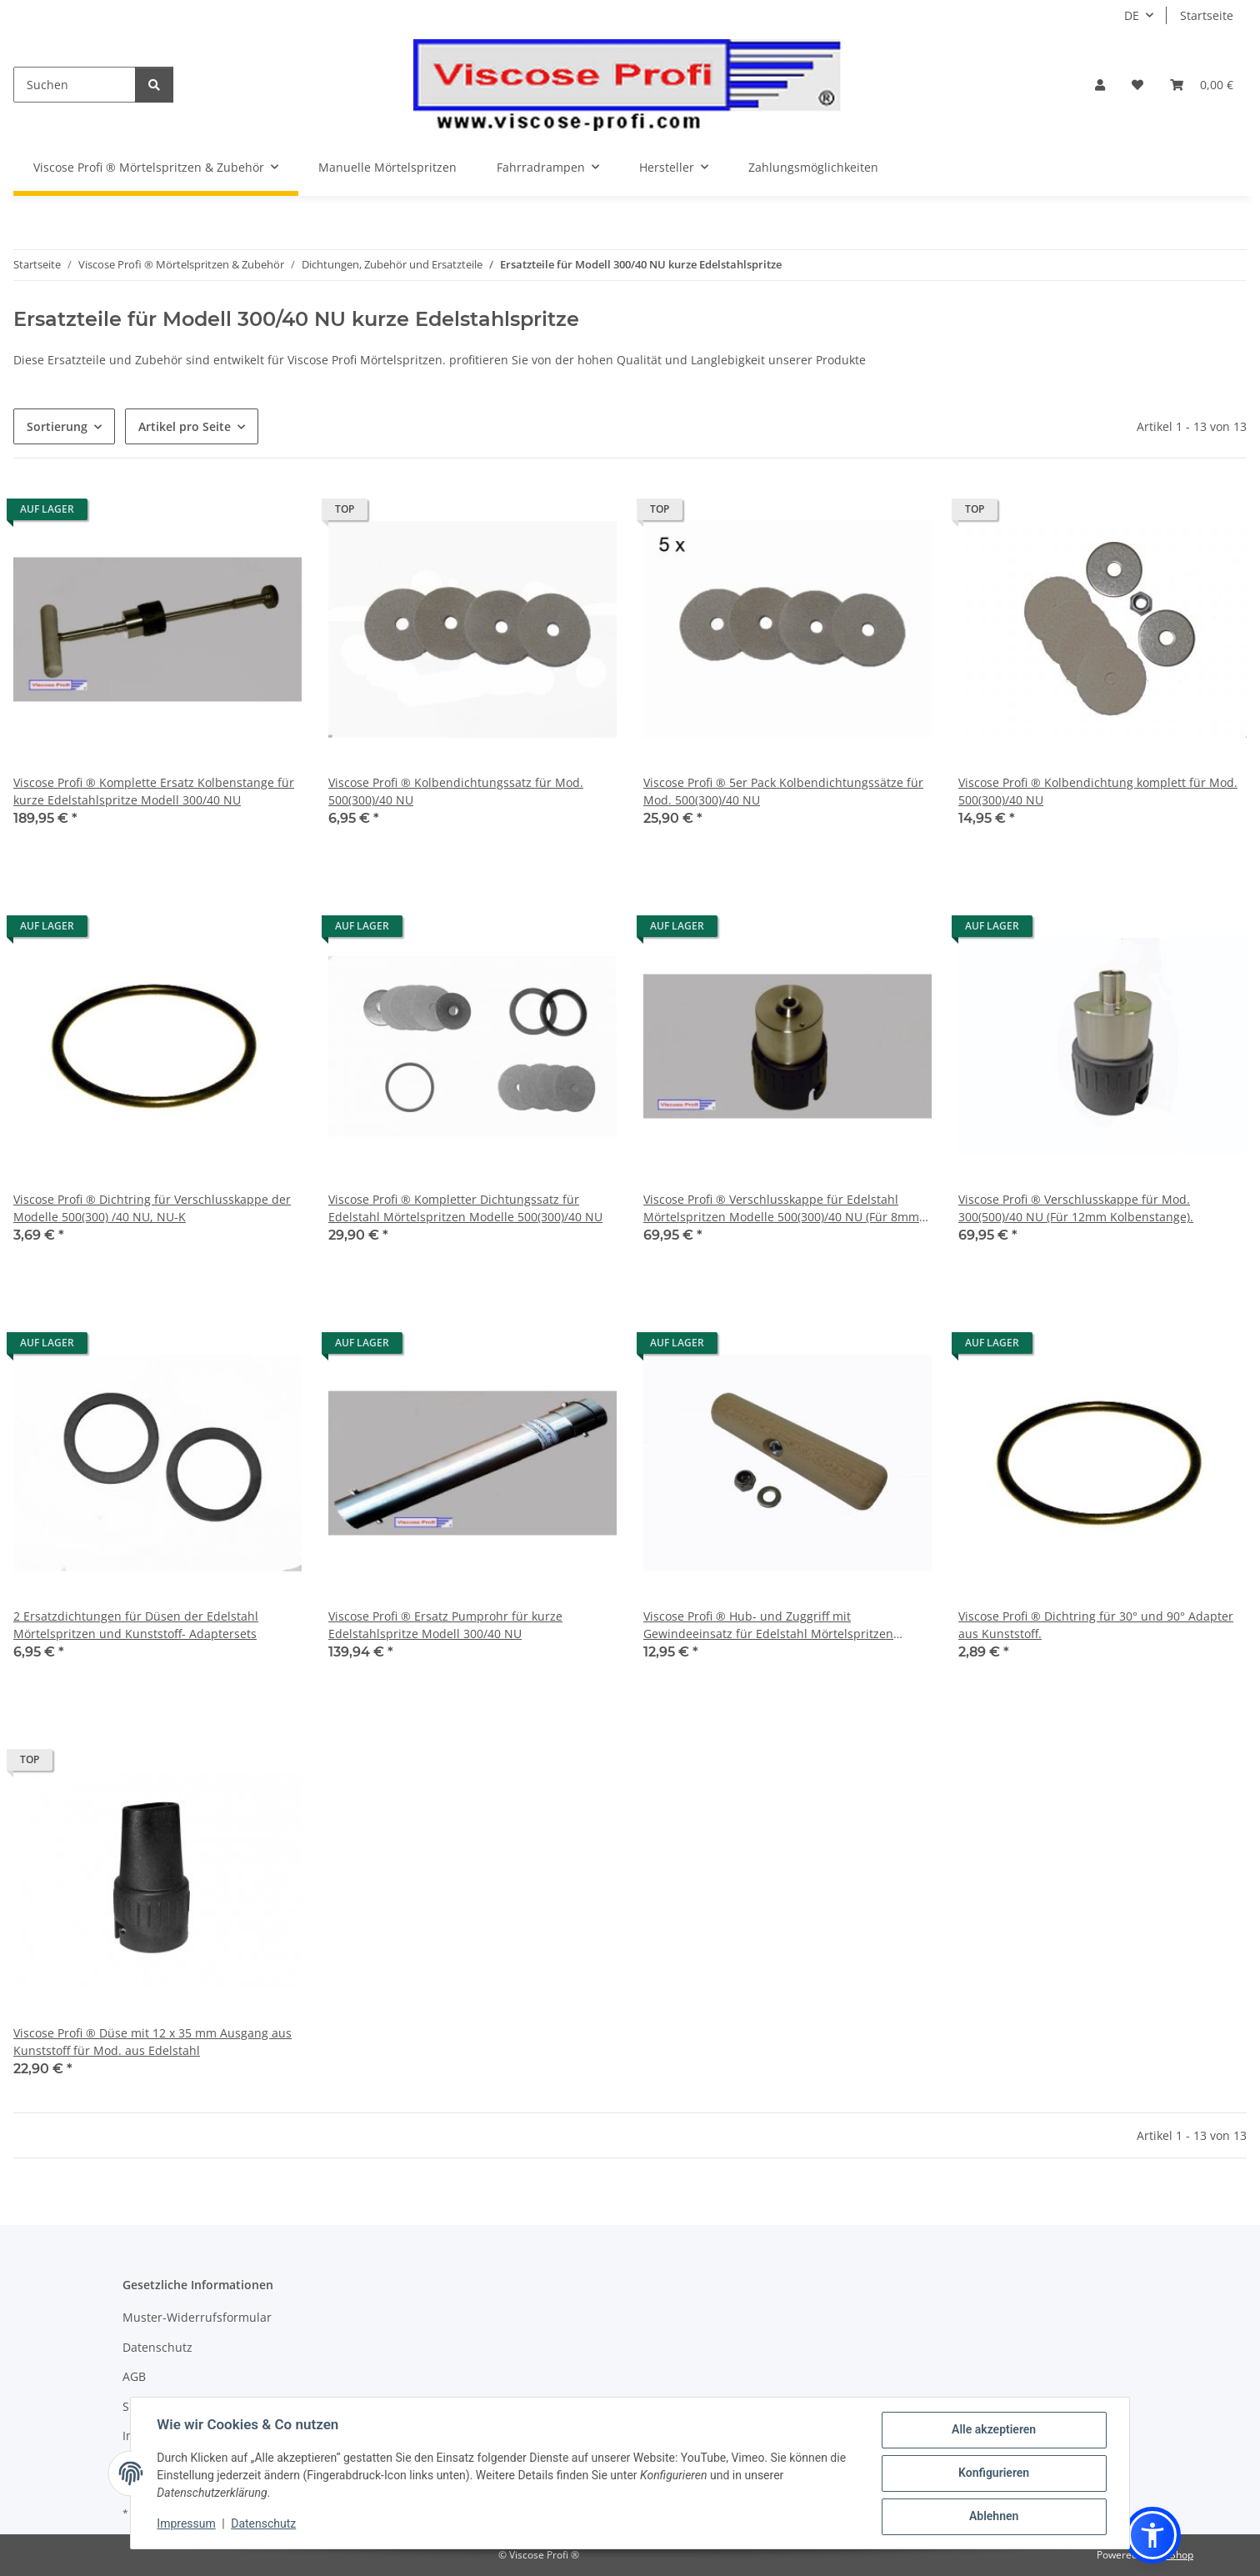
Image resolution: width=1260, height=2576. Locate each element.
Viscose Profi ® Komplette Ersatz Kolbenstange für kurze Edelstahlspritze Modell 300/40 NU (153, 791)
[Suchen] (74, 85)
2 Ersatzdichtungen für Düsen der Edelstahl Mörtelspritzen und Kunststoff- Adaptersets (135, 1624)
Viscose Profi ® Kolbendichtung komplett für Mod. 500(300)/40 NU (1098, 791)
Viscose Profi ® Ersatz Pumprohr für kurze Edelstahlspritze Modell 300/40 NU (445, 1624)
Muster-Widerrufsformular (197, 2317)
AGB (134, 2376)
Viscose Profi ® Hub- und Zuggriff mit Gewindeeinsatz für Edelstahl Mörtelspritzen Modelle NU (768, 1625)
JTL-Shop (1173, 2555)
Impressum (187, 2523)
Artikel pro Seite (184, 426)
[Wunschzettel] (1137, 84)
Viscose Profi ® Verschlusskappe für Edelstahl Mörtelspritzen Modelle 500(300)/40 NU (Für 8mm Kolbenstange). (781, 1208)
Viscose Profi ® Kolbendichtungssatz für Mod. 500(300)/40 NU (455, 791)
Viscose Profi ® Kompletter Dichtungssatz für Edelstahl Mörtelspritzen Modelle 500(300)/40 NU (465, 1208)
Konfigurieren (993, 2473)
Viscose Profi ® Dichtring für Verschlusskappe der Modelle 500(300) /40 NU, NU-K (152, 1208)
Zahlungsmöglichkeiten (813, 167)
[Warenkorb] (1202, 84)
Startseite (1206, 15)
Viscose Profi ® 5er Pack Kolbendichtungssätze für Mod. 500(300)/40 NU (783, 791)
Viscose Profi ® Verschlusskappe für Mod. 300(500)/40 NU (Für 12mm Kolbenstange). (1075, 1208)
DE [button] (1131, 15)
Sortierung (57, 426)
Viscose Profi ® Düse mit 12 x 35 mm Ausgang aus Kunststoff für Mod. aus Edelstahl (152, 2041)
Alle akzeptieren (993, 2430)
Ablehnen (993, 2516)
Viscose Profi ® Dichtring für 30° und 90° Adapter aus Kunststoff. (1095, 1624)
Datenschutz (264, 2523)
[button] (1100, 84)
